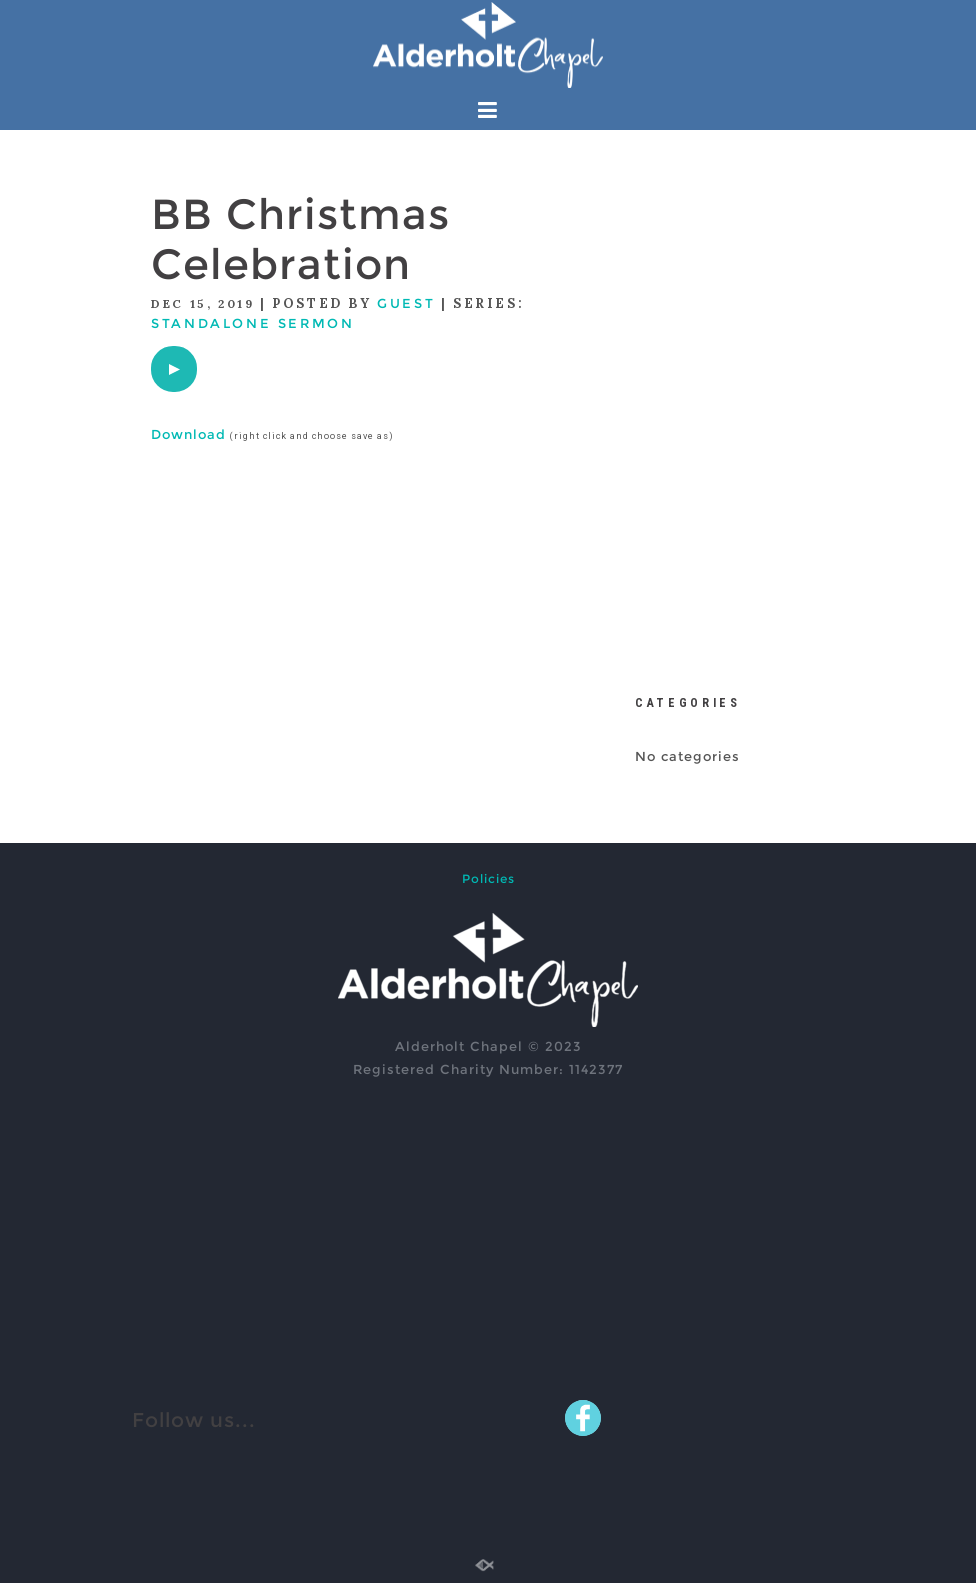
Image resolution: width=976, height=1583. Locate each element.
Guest (406, 303)
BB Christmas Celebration (300, 239)
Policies (488, 878)
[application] (174, 369)
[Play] (174, 369)
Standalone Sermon (252, 323)
